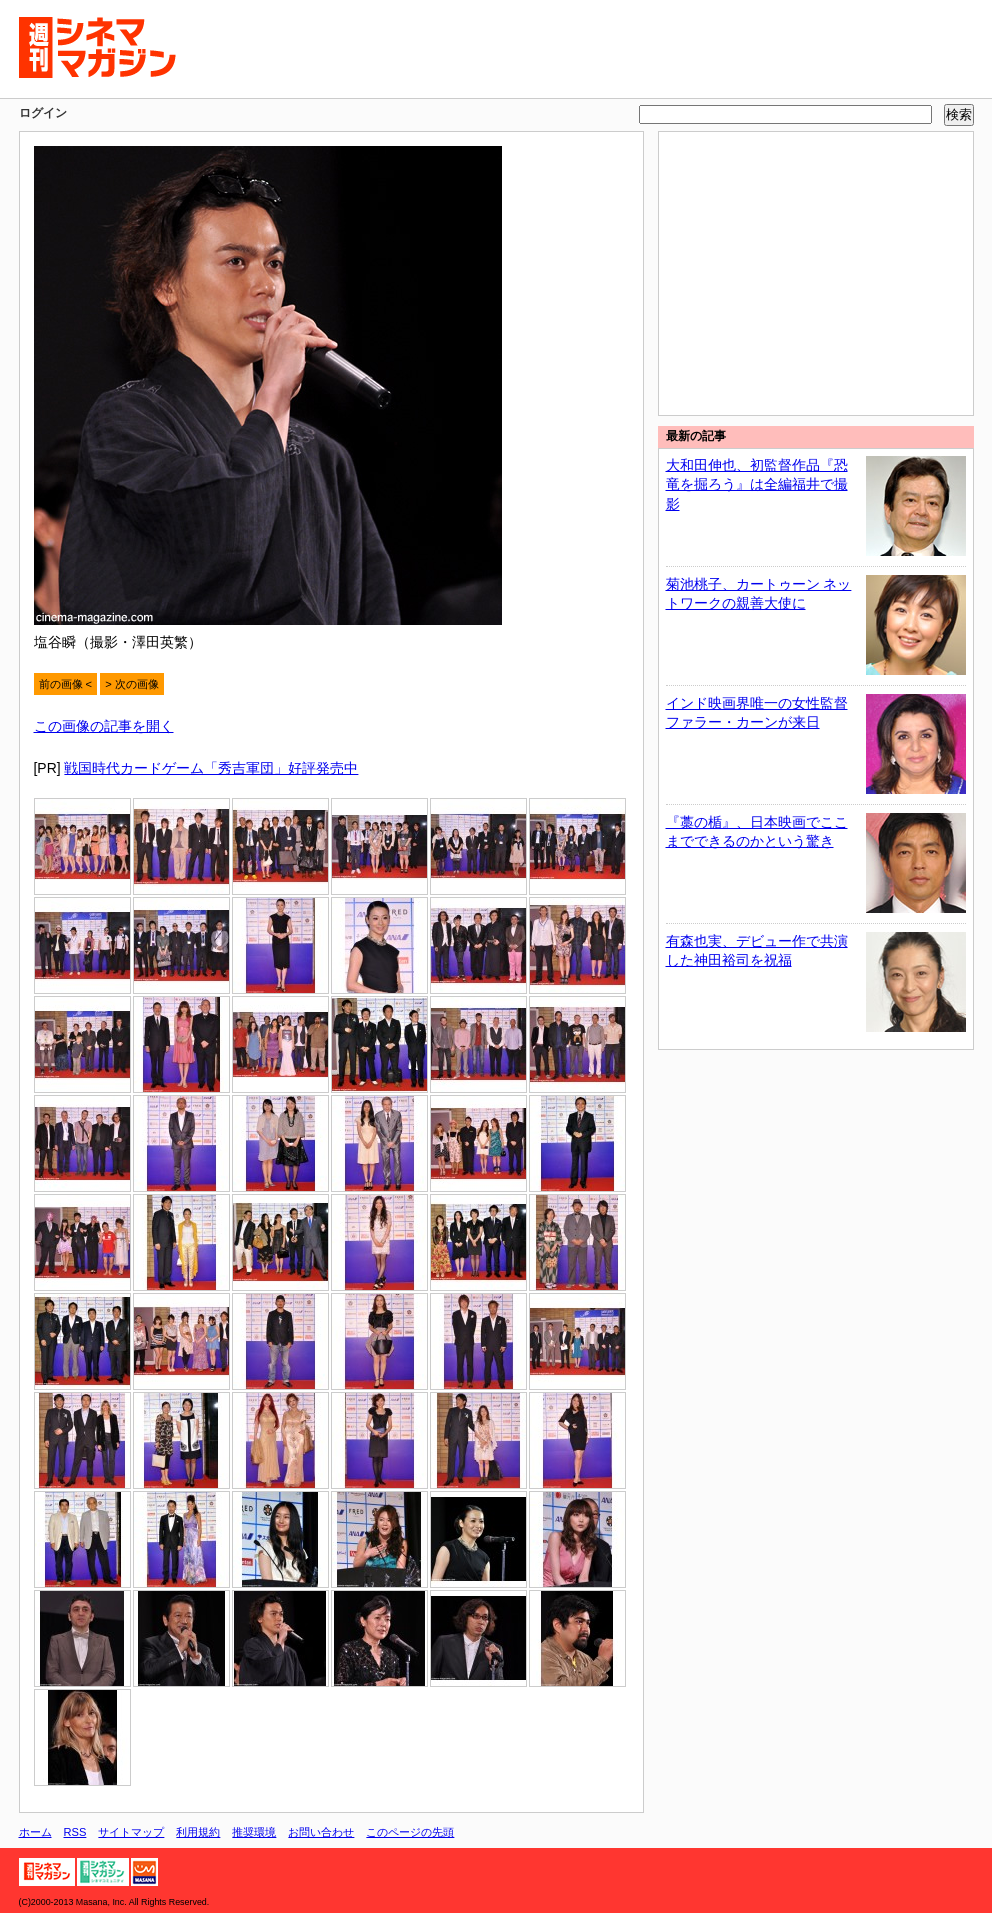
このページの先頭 (410, 1832)
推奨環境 (254, 1832)
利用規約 (198, 1832)
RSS (75, 1832)
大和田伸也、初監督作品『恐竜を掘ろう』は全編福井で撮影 (757, 484)
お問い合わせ (321, 1832)
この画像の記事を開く (104, 726)
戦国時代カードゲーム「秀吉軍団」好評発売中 (211, 768)
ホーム (35, 1832)
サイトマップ (131, 1832)
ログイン (43, 113)
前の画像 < (66, 684)
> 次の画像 (132, 684)
